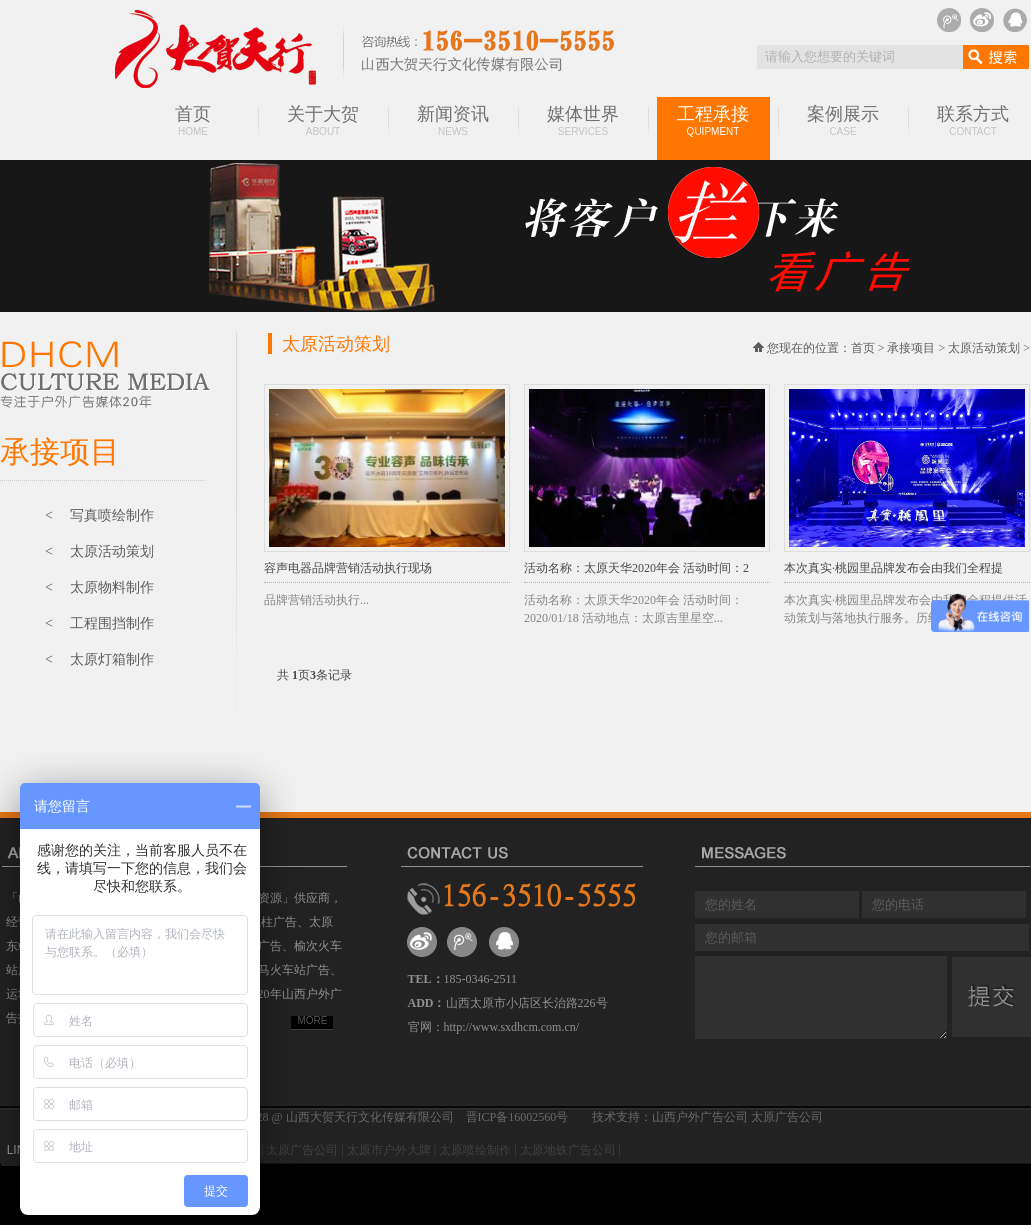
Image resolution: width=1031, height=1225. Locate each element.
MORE (313, 1020)
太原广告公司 (302, 1150)
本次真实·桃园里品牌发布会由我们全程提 (893, 568)
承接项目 (911, 348)
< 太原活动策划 (99, 551)
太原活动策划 (984, 348)
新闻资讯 (453, 120)
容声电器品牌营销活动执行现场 (348, 568)
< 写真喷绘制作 (99, 515)
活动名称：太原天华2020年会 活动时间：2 (636, 568)
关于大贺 (323, 120)
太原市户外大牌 (389, 1150)
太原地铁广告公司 (568, 1150)
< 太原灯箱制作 (99, 659)
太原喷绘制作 (475, 1150)
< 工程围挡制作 (99, 623)
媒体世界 (583, 120)
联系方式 (973, 120)
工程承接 (713, 120)
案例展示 (843, 120)
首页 (193, 120)
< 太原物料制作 (99, 587)
